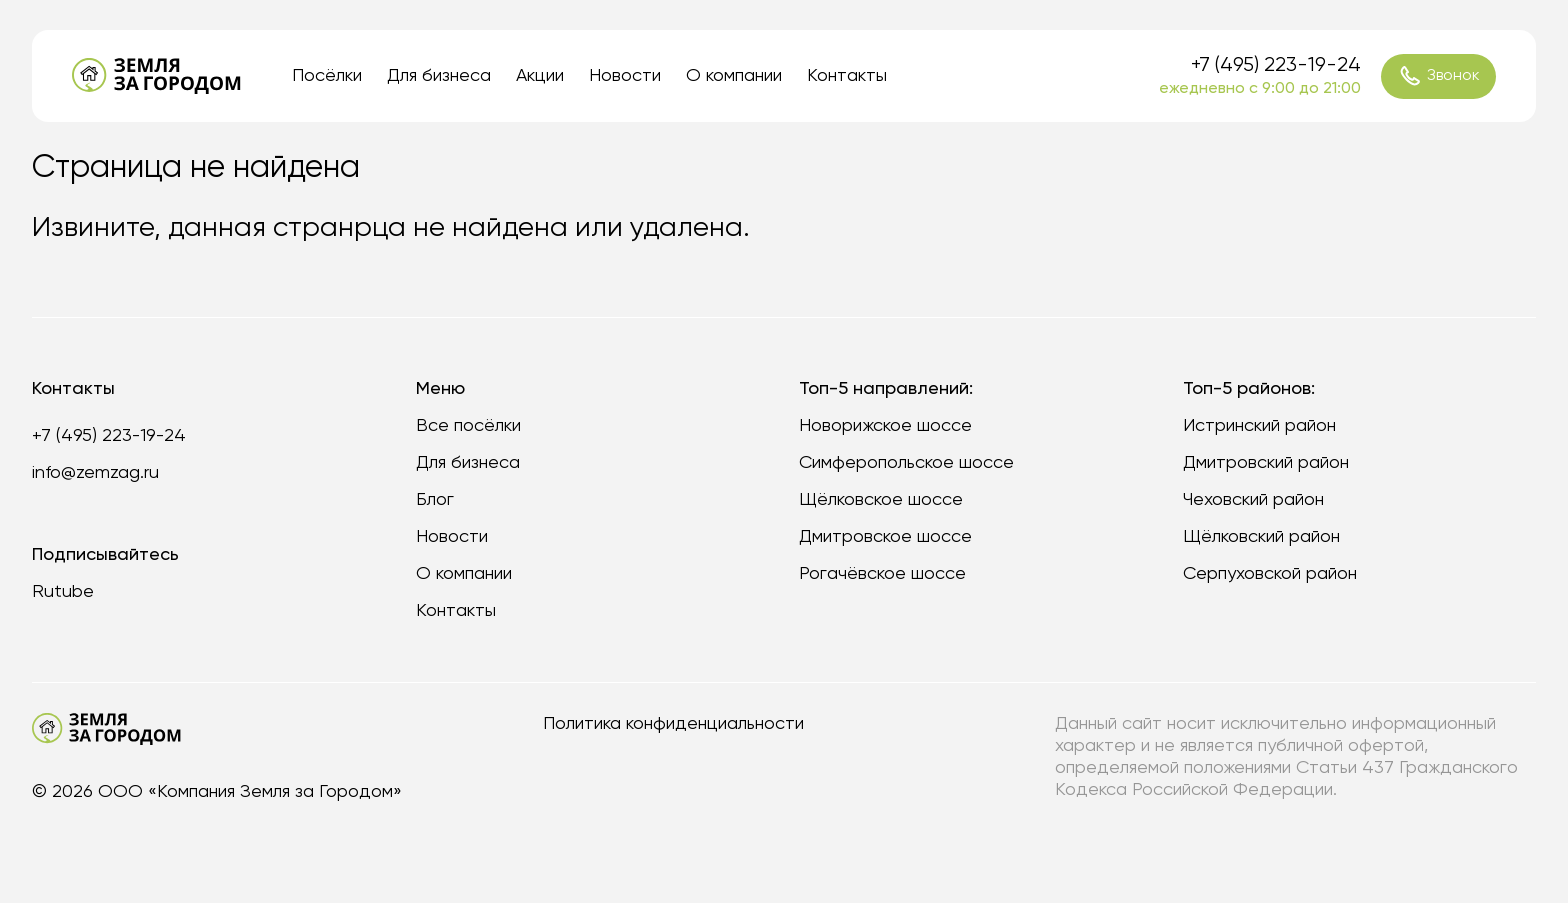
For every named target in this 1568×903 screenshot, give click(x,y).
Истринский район (1259, 426)
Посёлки (327, 76)
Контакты (847, 76)
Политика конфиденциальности (673, 724)
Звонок (1439, 76)
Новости (625, 76)
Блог (435, 500)
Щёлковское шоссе (881, 500)
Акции (540, 76)
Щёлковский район (1261, 537)
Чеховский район (1253, 500)
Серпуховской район (1270, 574)
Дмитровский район (1266, 463)
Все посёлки (468, 426)
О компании (734, 76)
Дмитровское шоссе (885, 537)
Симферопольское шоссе (906, 463)
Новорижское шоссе (885, 426)
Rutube (63, 592)
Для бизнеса (439, 76)
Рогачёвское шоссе (882, 574)
